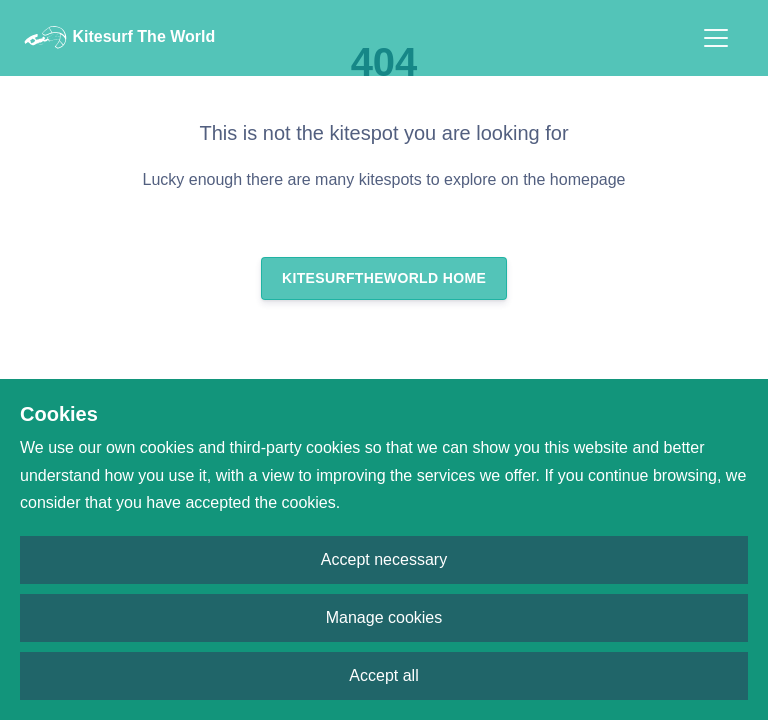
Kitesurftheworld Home (384, 278)
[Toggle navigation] (716, 38)
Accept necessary (384, 559)
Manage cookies (384, 617)
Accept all (383, 675)
